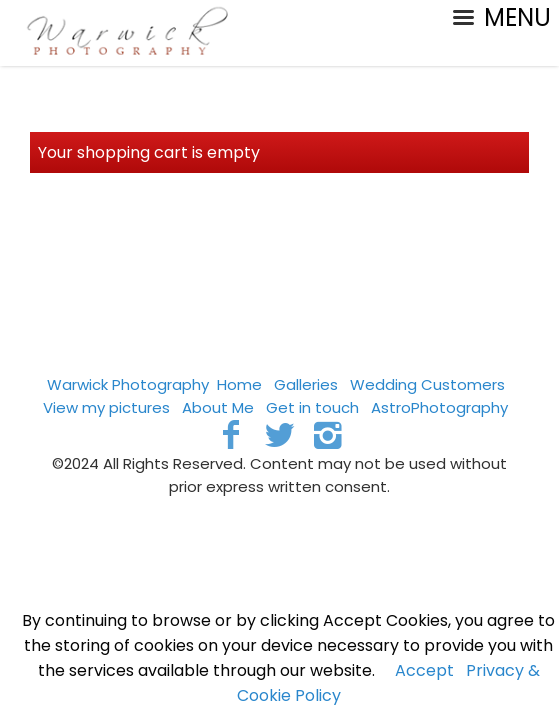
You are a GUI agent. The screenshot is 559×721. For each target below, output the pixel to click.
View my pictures (106, 407)
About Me (218, 407)
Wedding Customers (427, 384)
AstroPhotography (439, 407)
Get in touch (312, 407)
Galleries (306, 384)
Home (239, 384)
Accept (424, 670)
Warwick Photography (128, 384)
